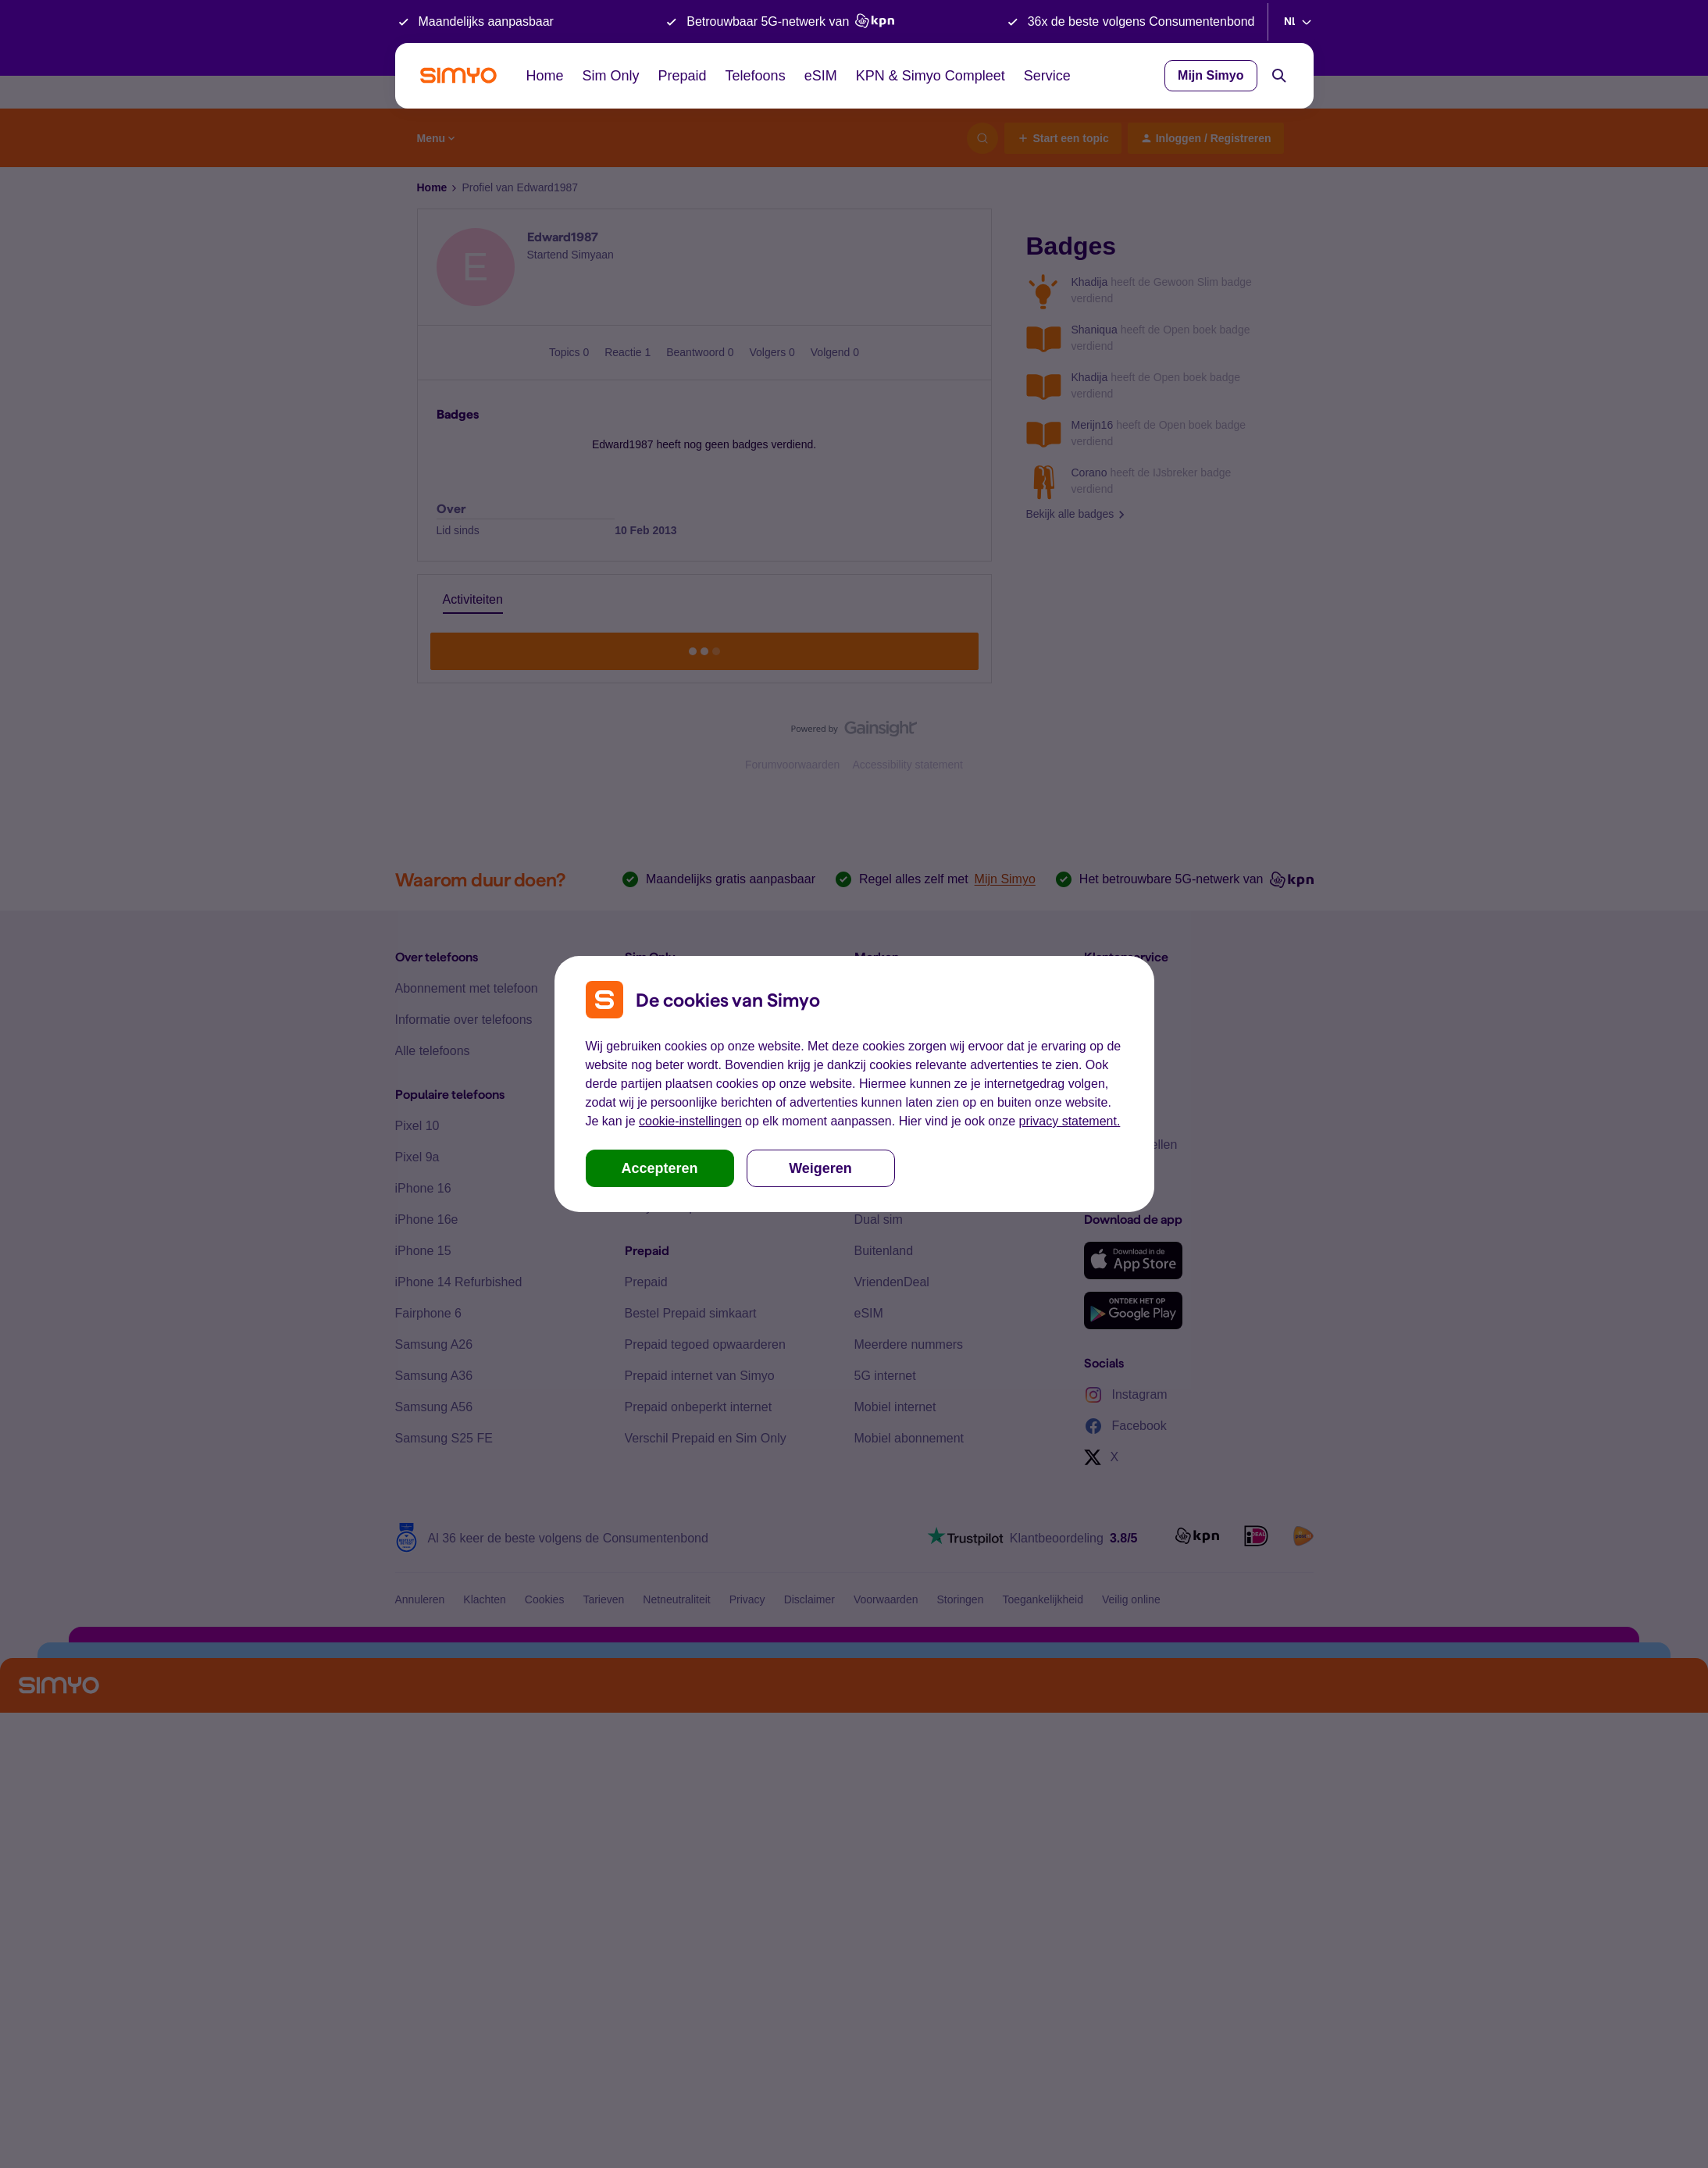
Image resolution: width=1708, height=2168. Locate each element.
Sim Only (611, 76)
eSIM (820, 76)
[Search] (1279, 75)
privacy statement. (1070, 1121)
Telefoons (756, 76)
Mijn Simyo (1210, 75)
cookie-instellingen (690, 1121)
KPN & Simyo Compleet (930, 76)
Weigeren (820, 1168)
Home (545, 76)
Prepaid (682, 76)
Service (1047, 76)
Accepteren (659, 1168)
